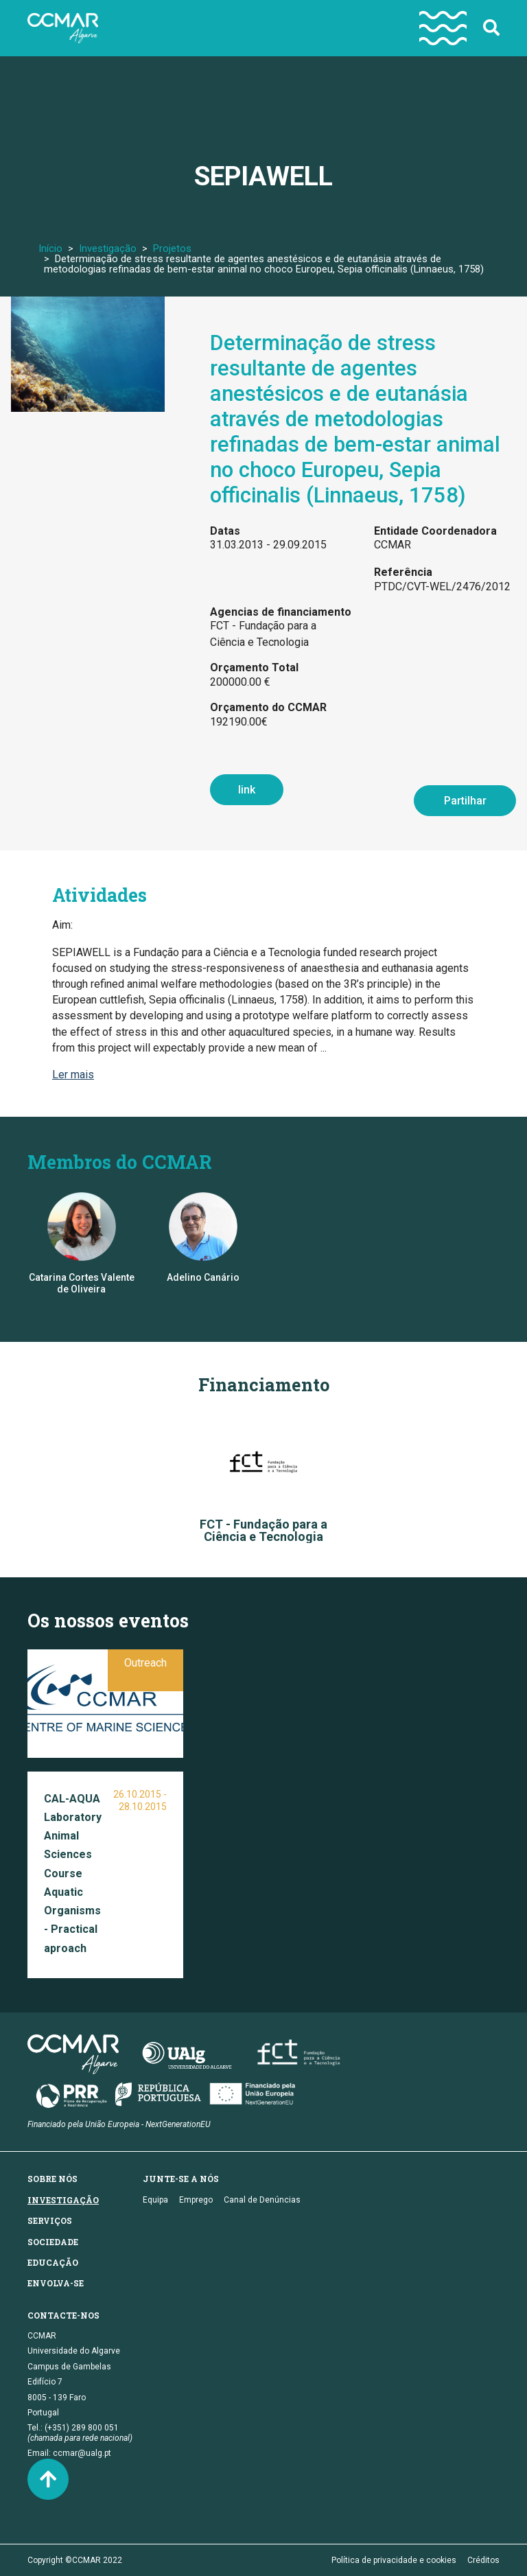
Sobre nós (52, 2178)
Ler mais (73, 1074)
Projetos (172, 248)
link (246, 789)
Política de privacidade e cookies (393, 2560)
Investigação (108, 248)
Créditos (483, 2560)
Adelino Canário (203, 1277)
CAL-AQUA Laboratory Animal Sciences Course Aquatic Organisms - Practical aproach (73, 1873)
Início (50, 248)
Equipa (155, 2200)
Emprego (196, 2200)
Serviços (49, 2220)
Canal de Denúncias (262, 2200)
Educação (52, 2262)
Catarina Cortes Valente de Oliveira (81, 1283)
